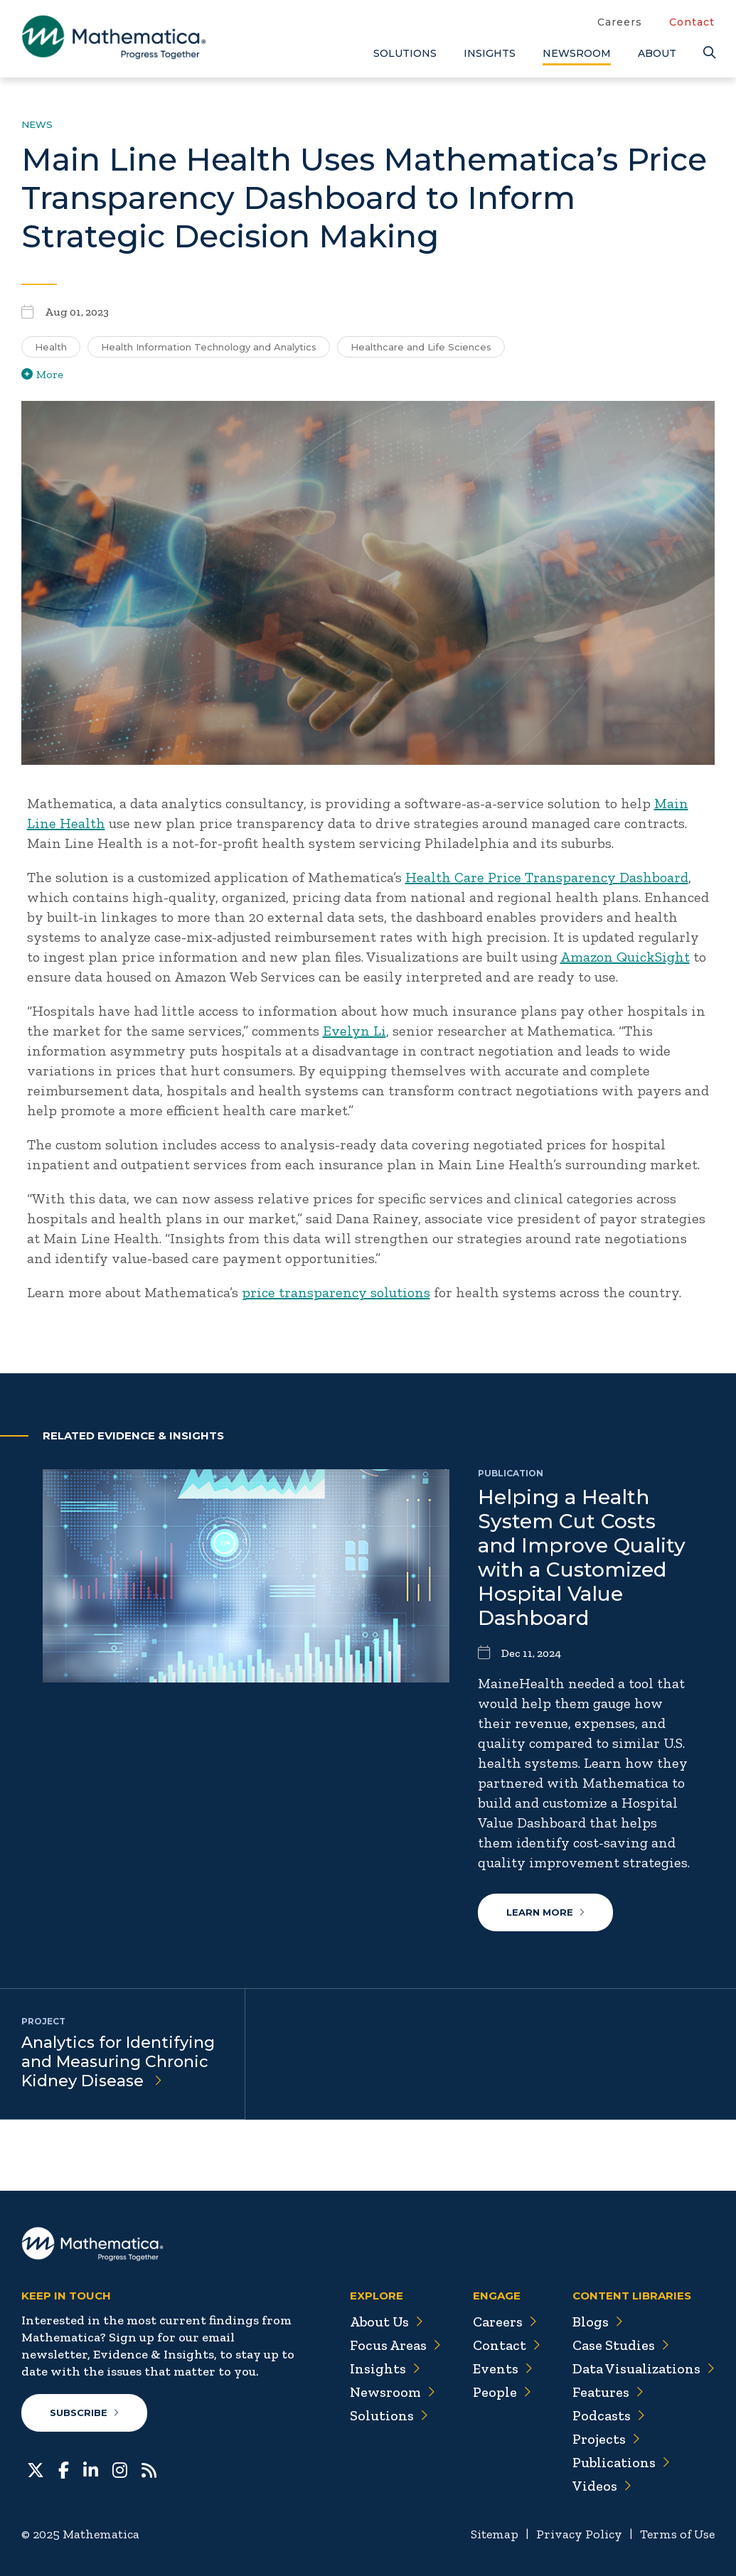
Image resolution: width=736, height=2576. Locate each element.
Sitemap (494, 2534)
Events (501, 2368)
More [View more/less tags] (42, 374)
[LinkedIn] (90, 2468)
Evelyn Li (354, 1030)
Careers (619, 22)
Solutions (405, 53)
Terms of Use (677, 2534)
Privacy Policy (579, 2534)
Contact (692, 22)
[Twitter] (35, 2468)
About (657, 53)
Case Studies (620, 2345)
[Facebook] (63, 2468)
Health (51, 347)
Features (608, 2391)
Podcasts (608, 2415)
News (37, 124)
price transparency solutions (336, 1292)
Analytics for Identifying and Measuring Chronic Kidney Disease (118, 2062)
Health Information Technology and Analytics (208, 347)
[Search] (709, 53)
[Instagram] (119, 2468)
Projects (606, 2438)
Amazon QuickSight (625, 956)
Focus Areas (393, 2345)
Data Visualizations (643, 2368)
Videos (601, 2485)
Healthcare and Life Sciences (421, 347)
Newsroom (577, 53)
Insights (490, 53)
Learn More (545, 1912)
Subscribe (84, 2412)
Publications (621, 2462)
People (500, 2391)
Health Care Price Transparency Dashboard (546, 877)
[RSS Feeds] (149, 2468)
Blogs (597, 2321)
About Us (385, 2321)
